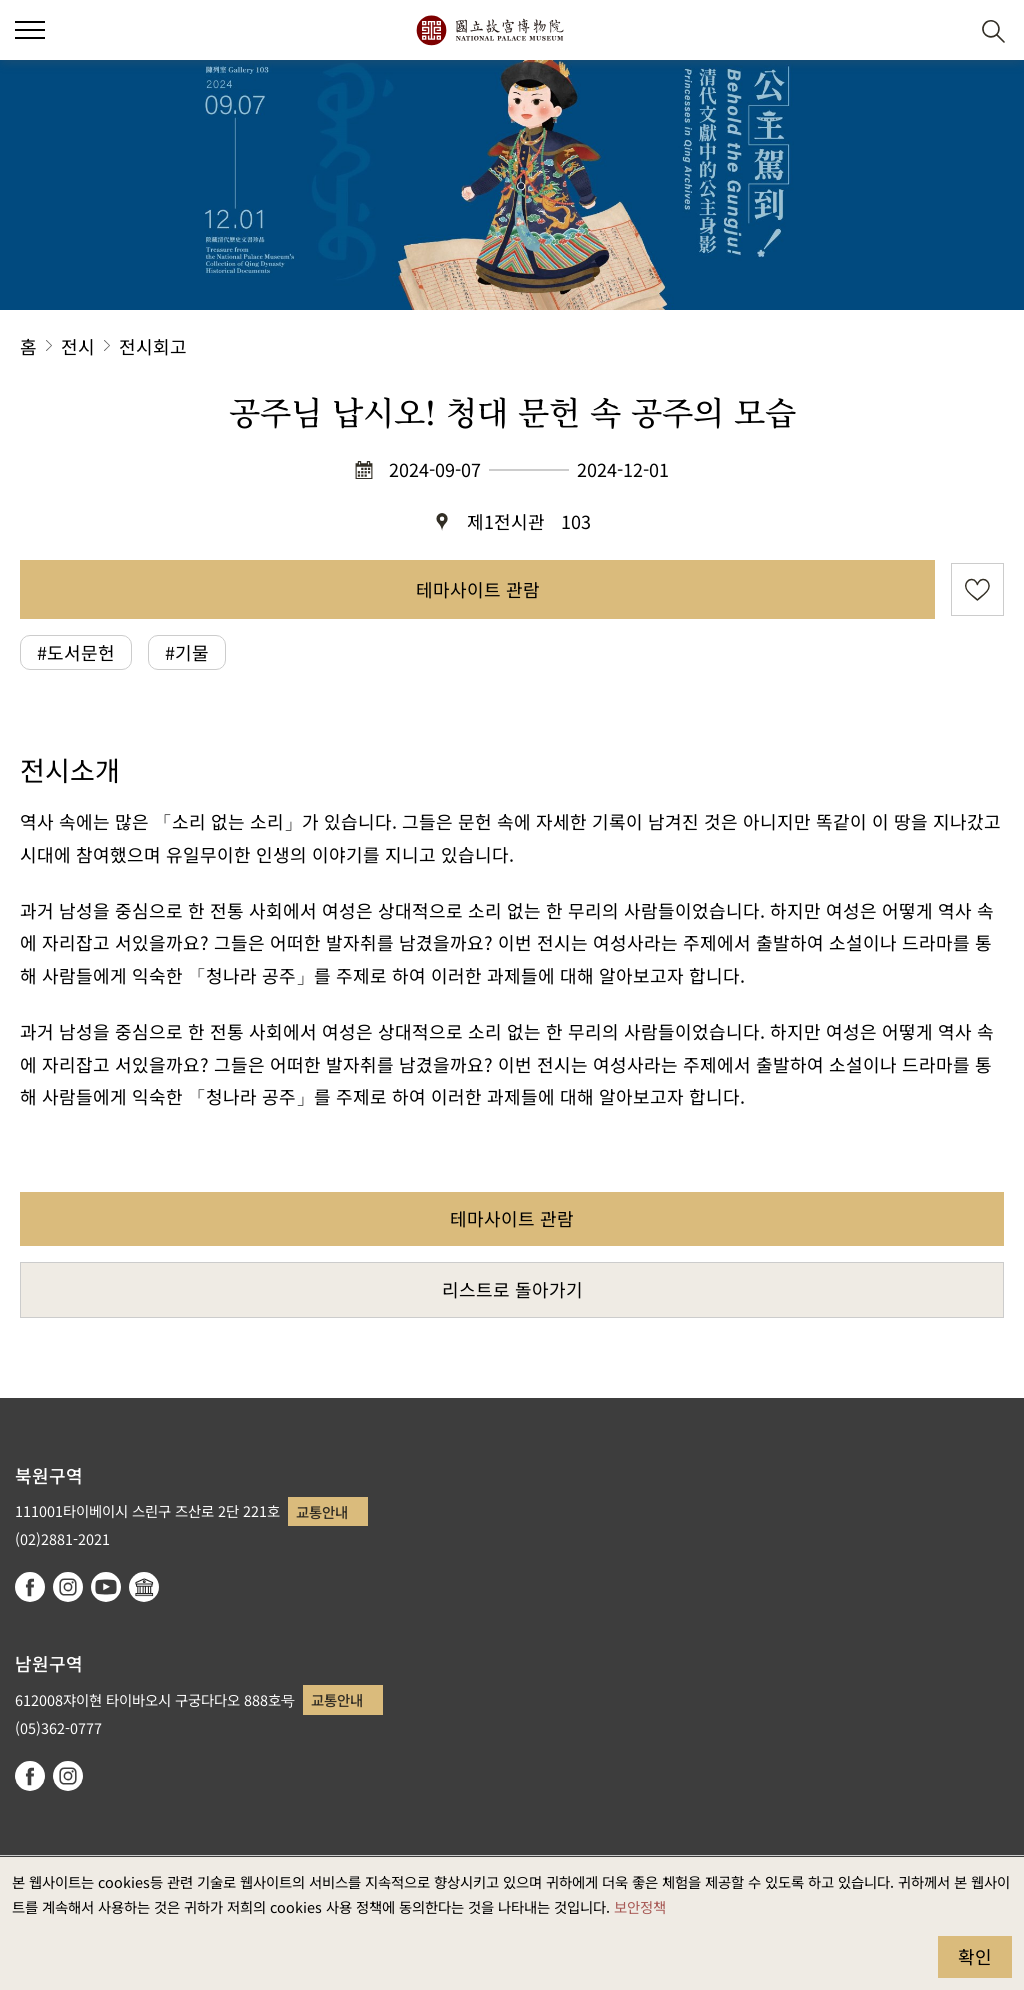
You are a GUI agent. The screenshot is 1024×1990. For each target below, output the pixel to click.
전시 (78, 346)
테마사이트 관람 (478, 589)
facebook (30, 1587)
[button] (944, 30)
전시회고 (153, 346)
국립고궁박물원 (489, 30)
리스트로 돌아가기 (512, 1289)
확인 (975, 1956)
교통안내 (322, 1511)
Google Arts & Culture (144, 1587)
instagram (68, 1587)
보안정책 (640, 1906)
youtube (106, 1587)
